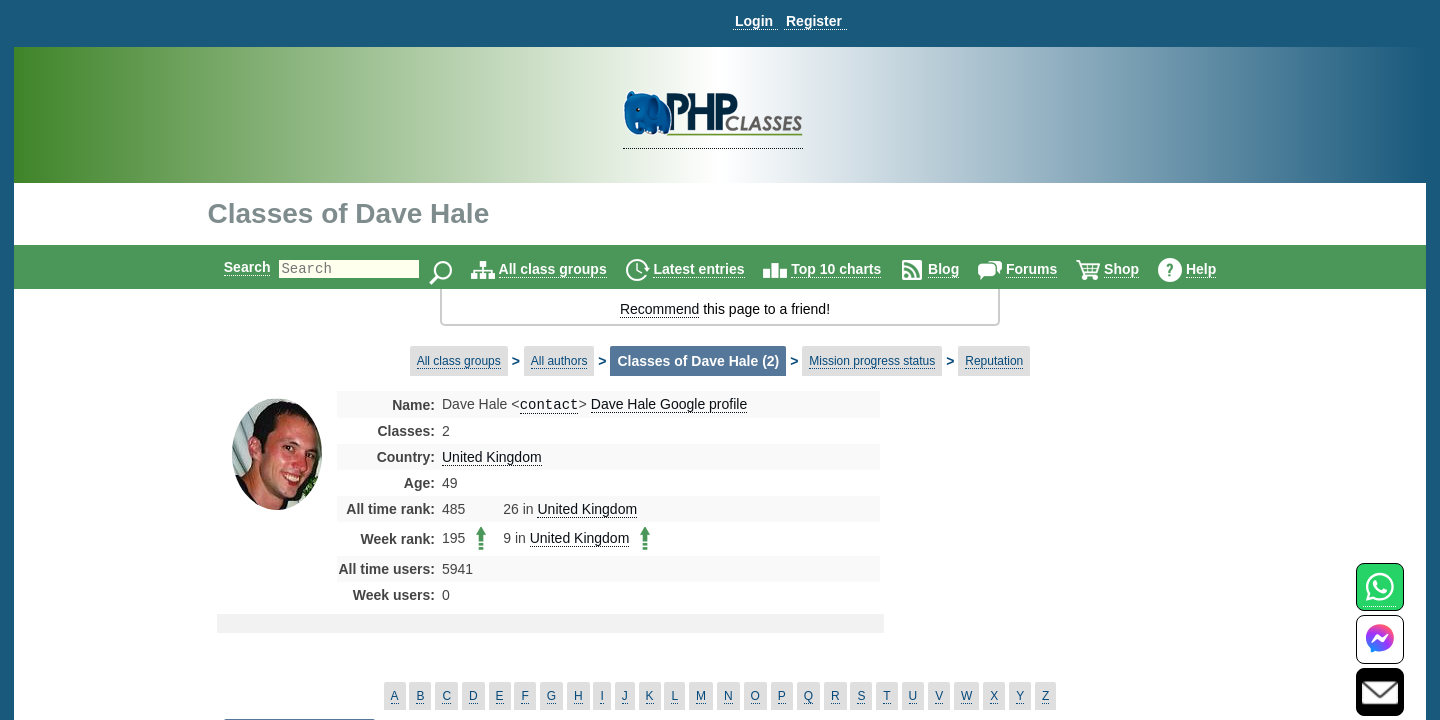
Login (754, 21)
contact (549, 405)
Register (814, 21)
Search (230, 267)
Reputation (994, 361)
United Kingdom (492, 459)
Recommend (659, 309)
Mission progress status (872, 361)
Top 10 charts (853, 269)
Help (1218, 269)
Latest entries (715, 269)
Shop (1138, 269)
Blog (960, 269)
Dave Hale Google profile (669, 406)
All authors (559, 361)
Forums (1048, 269)
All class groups (570, 269)
